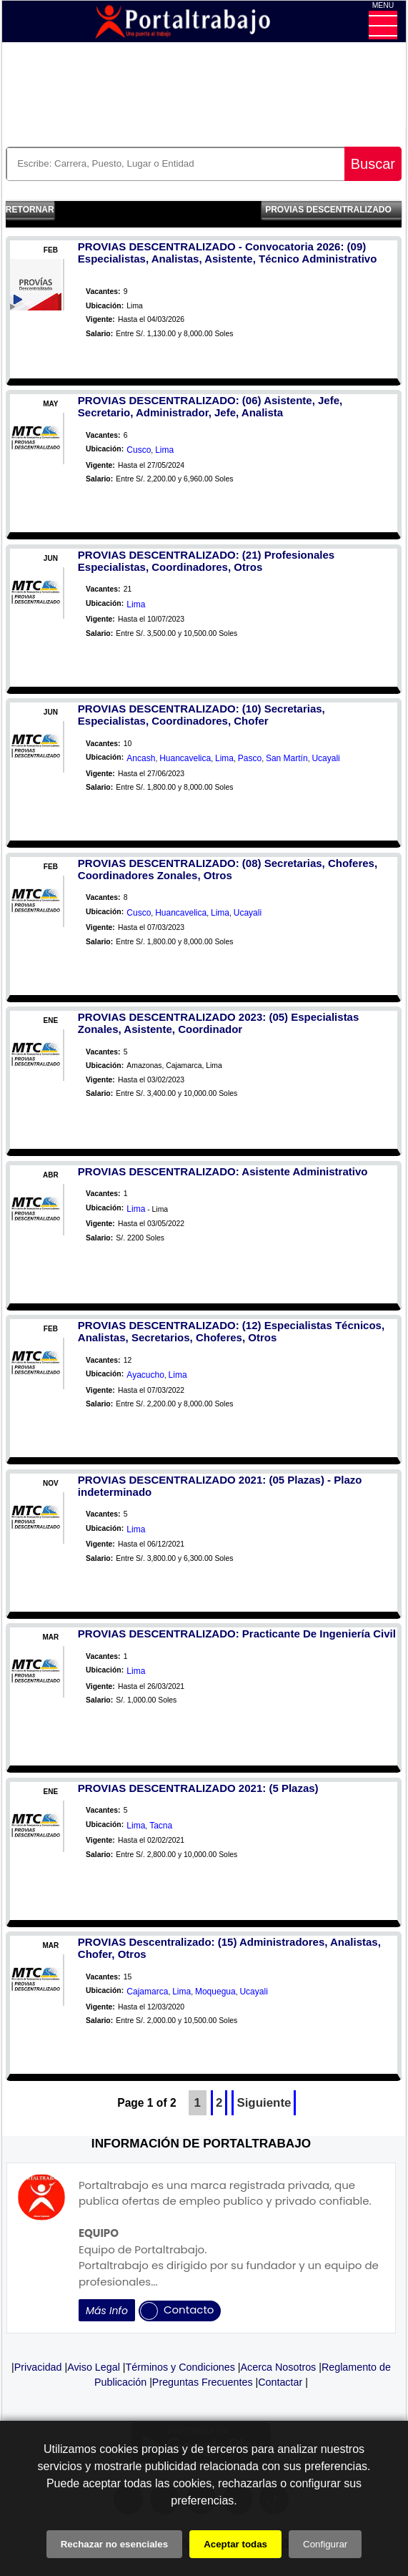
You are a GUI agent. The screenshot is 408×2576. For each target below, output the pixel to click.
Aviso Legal (93, 2367)
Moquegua (215, 1992)
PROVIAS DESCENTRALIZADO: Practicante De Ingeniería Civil (237, 1633)
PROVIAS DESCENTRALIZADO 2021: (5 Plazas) (198, 1788)
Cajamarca (147, 1992)
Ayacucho (145, 1375)
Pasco (250, 758)
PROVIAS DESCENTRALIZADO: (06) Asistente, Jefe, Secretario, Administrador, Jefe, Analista (210, 406)
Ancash (140, 758)
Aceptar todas (235, 2544)
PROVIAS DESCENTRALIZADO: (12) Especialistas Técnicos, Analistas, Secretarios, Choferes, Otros (231, 1331)
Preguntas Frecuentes (202, 2382)
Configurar (325, 2544)
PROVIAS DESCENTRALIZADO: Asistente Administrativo (223, 1171)
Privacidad (38, 2367)
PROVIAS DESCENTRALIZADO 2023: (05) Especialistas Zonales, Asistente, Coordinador (218, 1023)
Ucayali (325, 758)
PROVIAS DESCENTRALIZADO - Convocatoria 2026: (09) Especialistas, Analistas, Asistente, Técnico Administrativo (227, 252)
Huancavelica (185, 758)
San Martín (287, 758)
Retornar (30, 210)
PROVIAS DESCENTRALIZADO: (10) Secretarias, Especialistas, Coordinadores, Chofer (201, 714)
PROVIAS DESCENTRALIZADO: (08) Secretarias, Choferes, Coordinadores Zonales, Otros (227, 869)
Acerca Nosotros (279, 2367)
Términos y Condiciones (180, 2367)
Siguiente (264, 2103)
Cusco (138, 450)
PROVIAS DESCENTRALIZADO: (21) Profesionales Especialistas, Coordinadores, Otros (206, 561)
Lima (164, 450)
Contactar (280, 2382)
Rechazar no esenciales (114, 2544)
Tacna (160, 1826)
